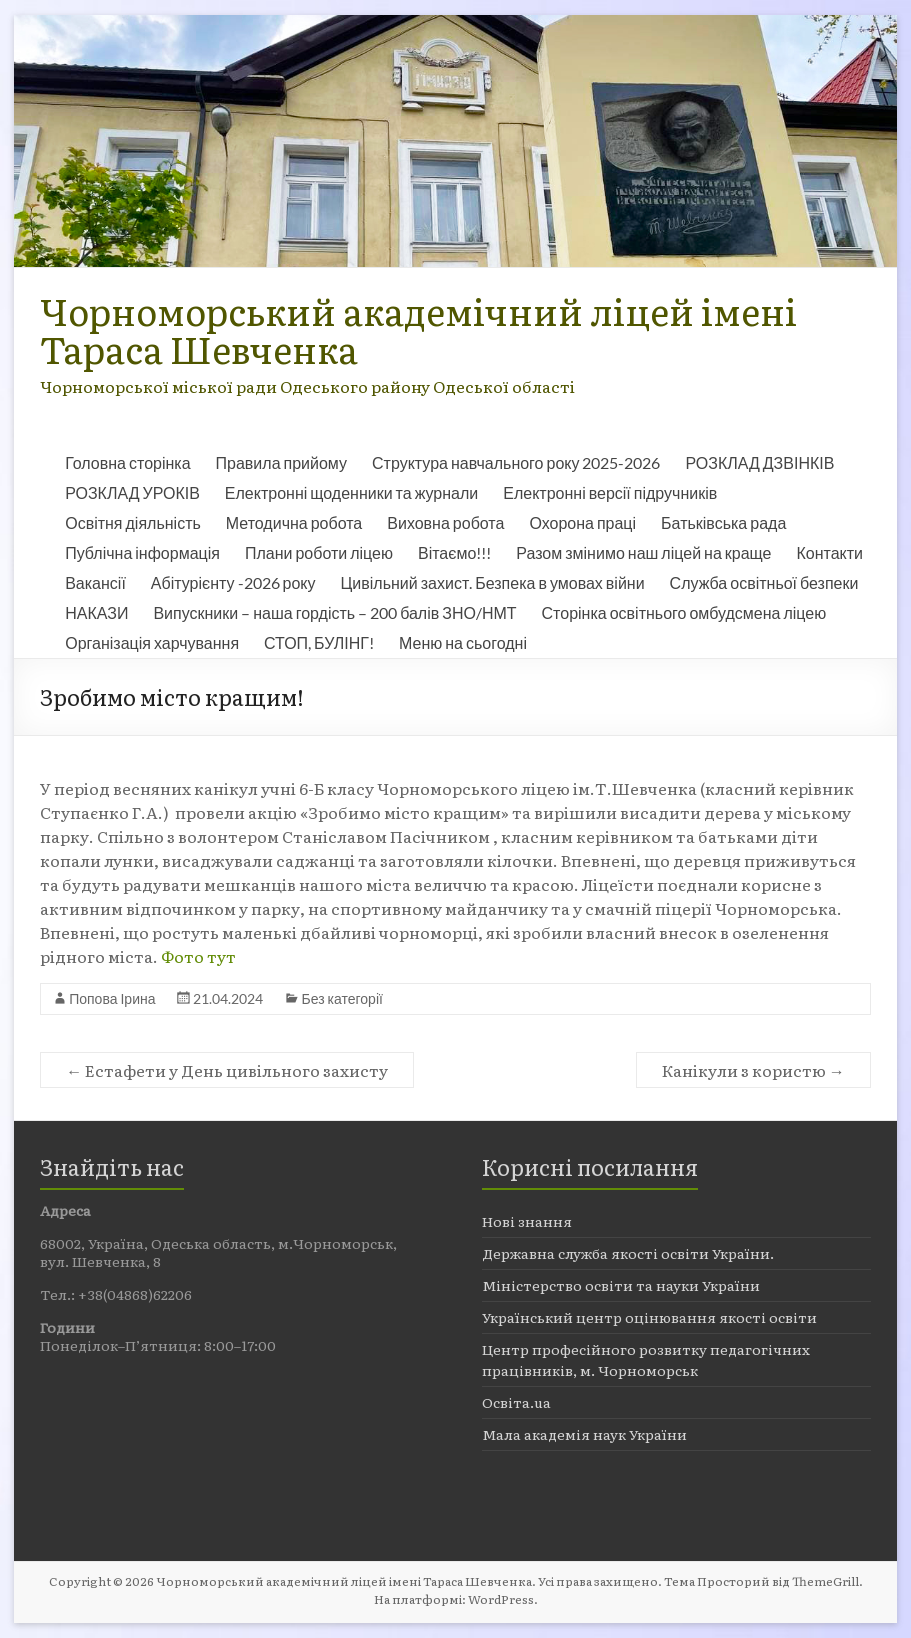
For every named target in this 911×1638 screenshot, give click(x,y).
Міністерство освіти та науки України (621, 1285)
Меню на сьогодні (463, 642)
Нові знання (527, 1221)
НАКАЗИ (96, 612)
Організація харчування (152, 642)
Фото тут (198, 956)
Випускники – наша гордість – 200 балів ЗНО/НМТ (334, 612)
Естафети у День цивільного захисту (227, 1070)
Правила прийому (281, 462)
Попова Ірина (112, 998)
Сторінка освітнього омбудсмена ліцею (684, 612)
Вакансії (95, 582)
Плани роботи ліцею (319, 552)
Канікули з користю (753, 1070)
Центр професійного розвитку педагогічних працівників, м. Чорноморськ (646, 1359)
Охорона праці (582, 522)
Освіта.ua (516, 1402)
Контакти (829, 552)
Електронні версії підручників (610, 492)
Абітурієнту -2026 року (233, 582)
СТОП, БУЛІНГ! (319, 642)
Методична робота (294, 522)
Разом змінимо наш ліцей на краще (643, 552)
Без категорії (341, 998)
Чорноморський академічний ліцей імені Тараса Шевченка (418, 329)
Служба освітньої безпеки (764, 582)
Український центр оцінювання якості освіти (649, 1317)
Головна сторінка (127, 462)
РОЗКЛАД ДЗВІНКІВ (759, 462)
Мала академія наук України (584, 1434)
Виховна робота (445, 522)
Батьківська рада (723, 522)
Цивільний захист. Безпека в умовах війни (493, 582)
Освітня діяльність (133, 522)
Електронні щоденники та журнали (351, 492)
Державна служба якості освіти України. (628, 1253)
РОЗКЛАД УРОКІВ (132, 492)
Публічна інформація (142, 552)
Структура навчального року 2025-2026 (516, 462)
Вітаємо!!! (454, 552)
